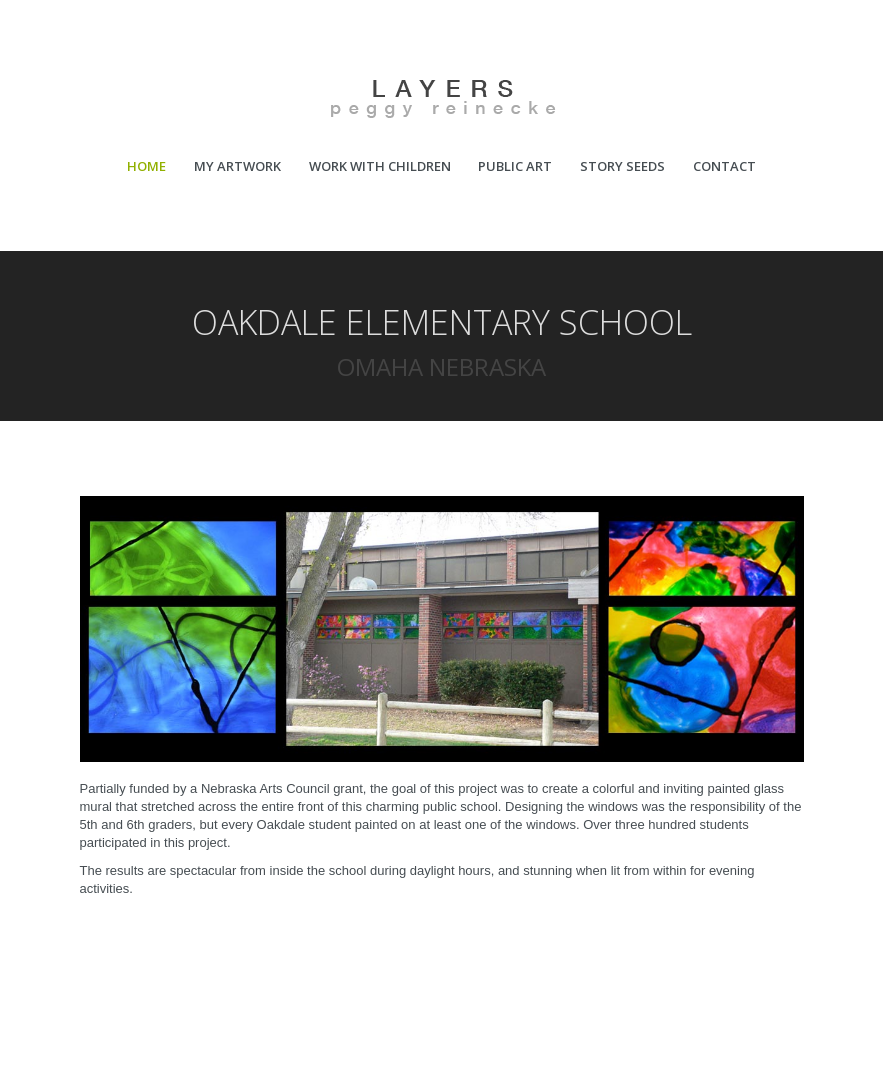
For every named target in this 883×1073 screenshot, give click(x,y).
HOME (146, 166)
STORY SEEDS (622, 166)
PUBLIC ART (515, 166)
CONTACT (724, 166)
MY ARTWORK (237, 166)
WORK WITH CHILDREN (380, 166)
